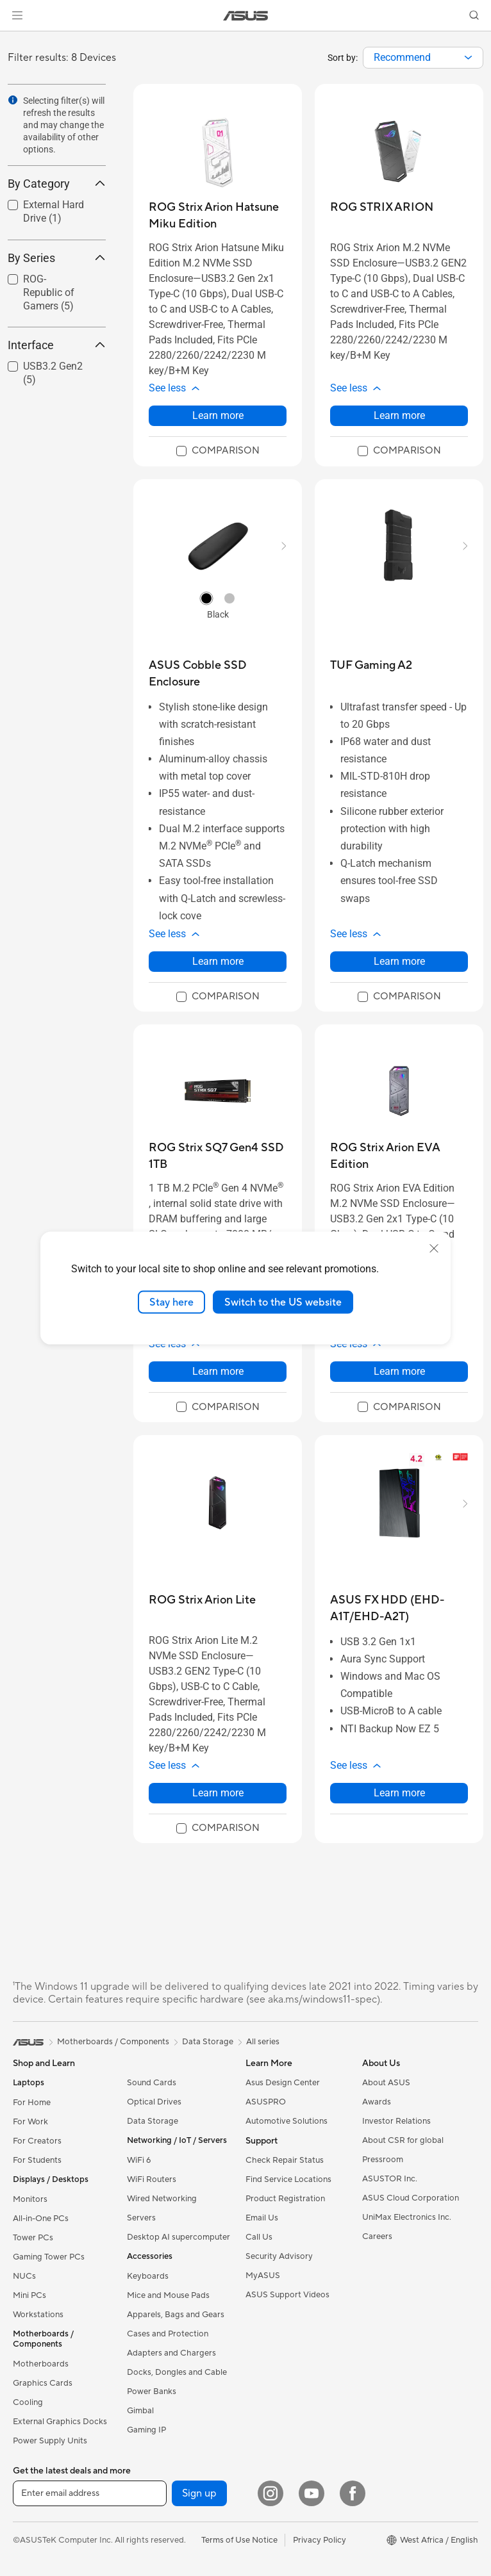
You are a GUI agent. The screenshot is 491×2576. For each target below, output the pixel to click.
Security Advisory (279, 2256)
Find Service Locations (288, 2179)
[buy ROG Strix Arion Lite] (202, 1600)
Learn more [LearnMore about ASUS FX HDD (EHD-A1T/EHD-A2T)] (399, 1793)
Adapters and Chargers (171, 2353)
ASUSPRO (266, 2102)
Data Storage (152, 2121)
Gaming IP (146, 2430)
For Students (37, 2160)
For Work (30, 2122)
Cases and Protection (167, 2334)
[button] (17, 15)
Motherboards (41, 2364)
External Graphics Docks (60, 2421)
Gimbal (140, 2411)
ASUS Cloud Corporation (410, 2198)
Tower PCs (33, 2238)
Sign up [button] (199, 2493)
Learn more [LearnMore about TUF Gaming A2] (399, 961)
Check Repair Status (285, 2160)
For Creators (37, 2141)
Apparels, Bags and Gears (175, 2314)
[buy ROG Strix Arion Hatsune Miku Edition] (218, 216)
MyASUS (263, 2275)
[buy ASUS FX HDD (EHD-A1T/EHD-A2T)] (399, 1608)
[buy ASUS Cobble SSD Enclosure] (218, 674)
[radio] (206, 598)
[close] (434, 1248)
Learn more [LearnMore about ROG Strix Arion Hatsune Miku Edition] (218, 415)
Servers (141, 2218)
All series (262, 2042)
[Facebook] (352, 2493)
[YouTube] (311, 2493)
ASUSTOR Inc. (389, 2179)
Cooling (28, 2402)
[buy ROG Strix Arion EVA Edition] (399, 1156)
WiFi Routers (151, 2179)
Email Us (262, 2218)
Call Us (259, 2237)
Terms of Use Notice (239, 2540)
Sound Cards (151, 2083)
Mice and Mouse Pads (168, 2295)
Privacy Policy (319, 2540)
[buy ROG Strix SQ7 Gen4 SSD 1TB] (218, 1156)
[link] (246, 16)
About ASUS (386, 2083)
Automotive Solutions (287, 2121)
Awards (376, 2102)
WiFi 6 (139, 2160)
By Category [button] (57, 183)
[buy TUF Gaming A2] (371, 665)
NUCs (24, 2276)
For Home (32, 2102)
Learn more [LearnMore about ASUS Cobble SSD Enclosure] (218, 961)
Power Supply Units (50, 2441)
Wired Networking (162, 2199)
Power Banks (151, 2391)
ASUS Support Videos (287, 2295)
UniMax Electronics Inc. (406, 2217)
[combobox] (423, 58)
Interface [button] (57, 345)
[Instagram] (270, 2493)
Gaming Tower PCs (49, 2257)
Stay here (171, 1301)
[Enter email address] (90, 2493)
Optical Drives (154, 2102)
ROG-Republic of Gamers (48, 292)
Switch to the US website (283, 1301)
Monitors (30, 2199)
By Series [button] (57, 258)
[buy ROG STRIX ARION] (381, 207)
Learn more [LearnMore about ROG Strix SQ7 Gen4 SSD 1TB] (218, 1371)
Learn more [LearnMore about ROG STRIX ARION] (399, 415)
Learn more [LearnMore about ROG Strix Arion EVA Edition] (399, 1371)
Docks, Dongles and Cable (177, 2372)
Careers (377, 2236)
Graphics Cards (42, 2383)
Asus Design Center (283, 2083)
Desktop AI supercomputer (178, 2237)
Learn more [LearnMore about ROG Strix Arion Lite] (218, 1793)
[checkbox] (52, 293)
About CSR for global (403, 2140)
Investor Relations (396, 2121)
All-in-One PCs (41, 2218)
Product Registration (285, 2199)
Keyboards (148, 2276)
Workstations (38, 2314)
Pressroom (382, 2159)
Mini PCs (29, 2295)
